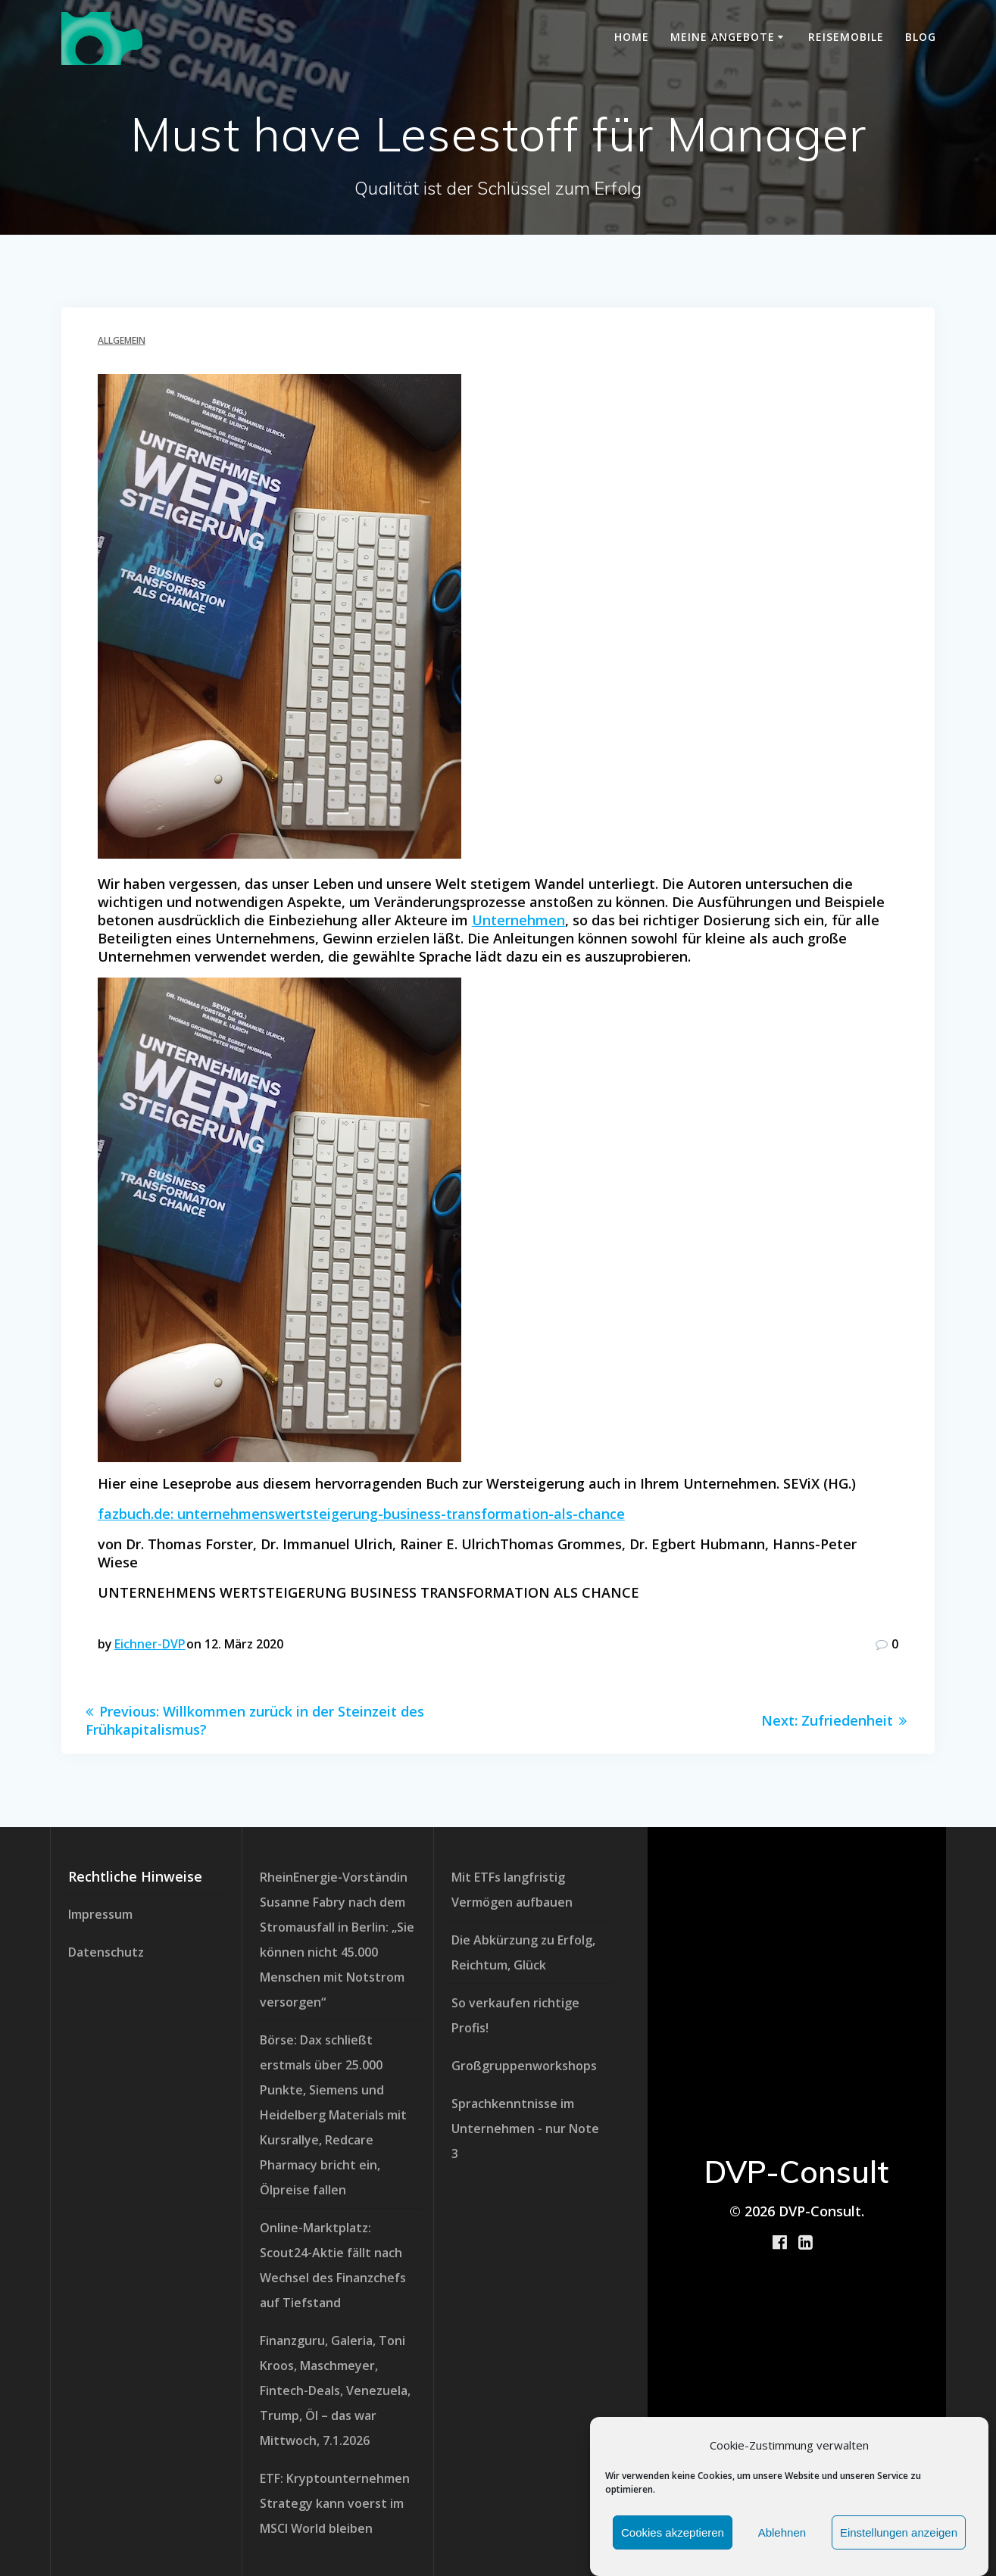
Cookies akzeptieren (672, 2533)
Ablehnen (782, 2533)
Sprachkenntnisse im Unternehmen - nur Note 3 (525, 2128)
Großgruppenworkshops (524, 2065)
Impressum (100, 1914)
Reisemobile (846, 37)
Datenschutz (106, 1952)
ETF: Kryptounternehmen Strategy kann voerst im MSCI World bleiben (335, 2503)
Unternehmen (518, 920)
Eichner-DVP (150, 1644)
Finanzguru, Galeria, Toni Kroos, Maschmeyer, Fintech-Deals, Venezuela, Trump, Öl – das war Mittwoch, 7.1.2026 (335, 2390)
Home (631, 37)
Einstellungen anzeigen (898, 2533)
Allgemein (121, 340)
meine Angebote (722, 37)
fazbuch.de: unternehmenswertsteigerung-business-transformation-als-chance (361, 1514)
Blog (920, 37)
